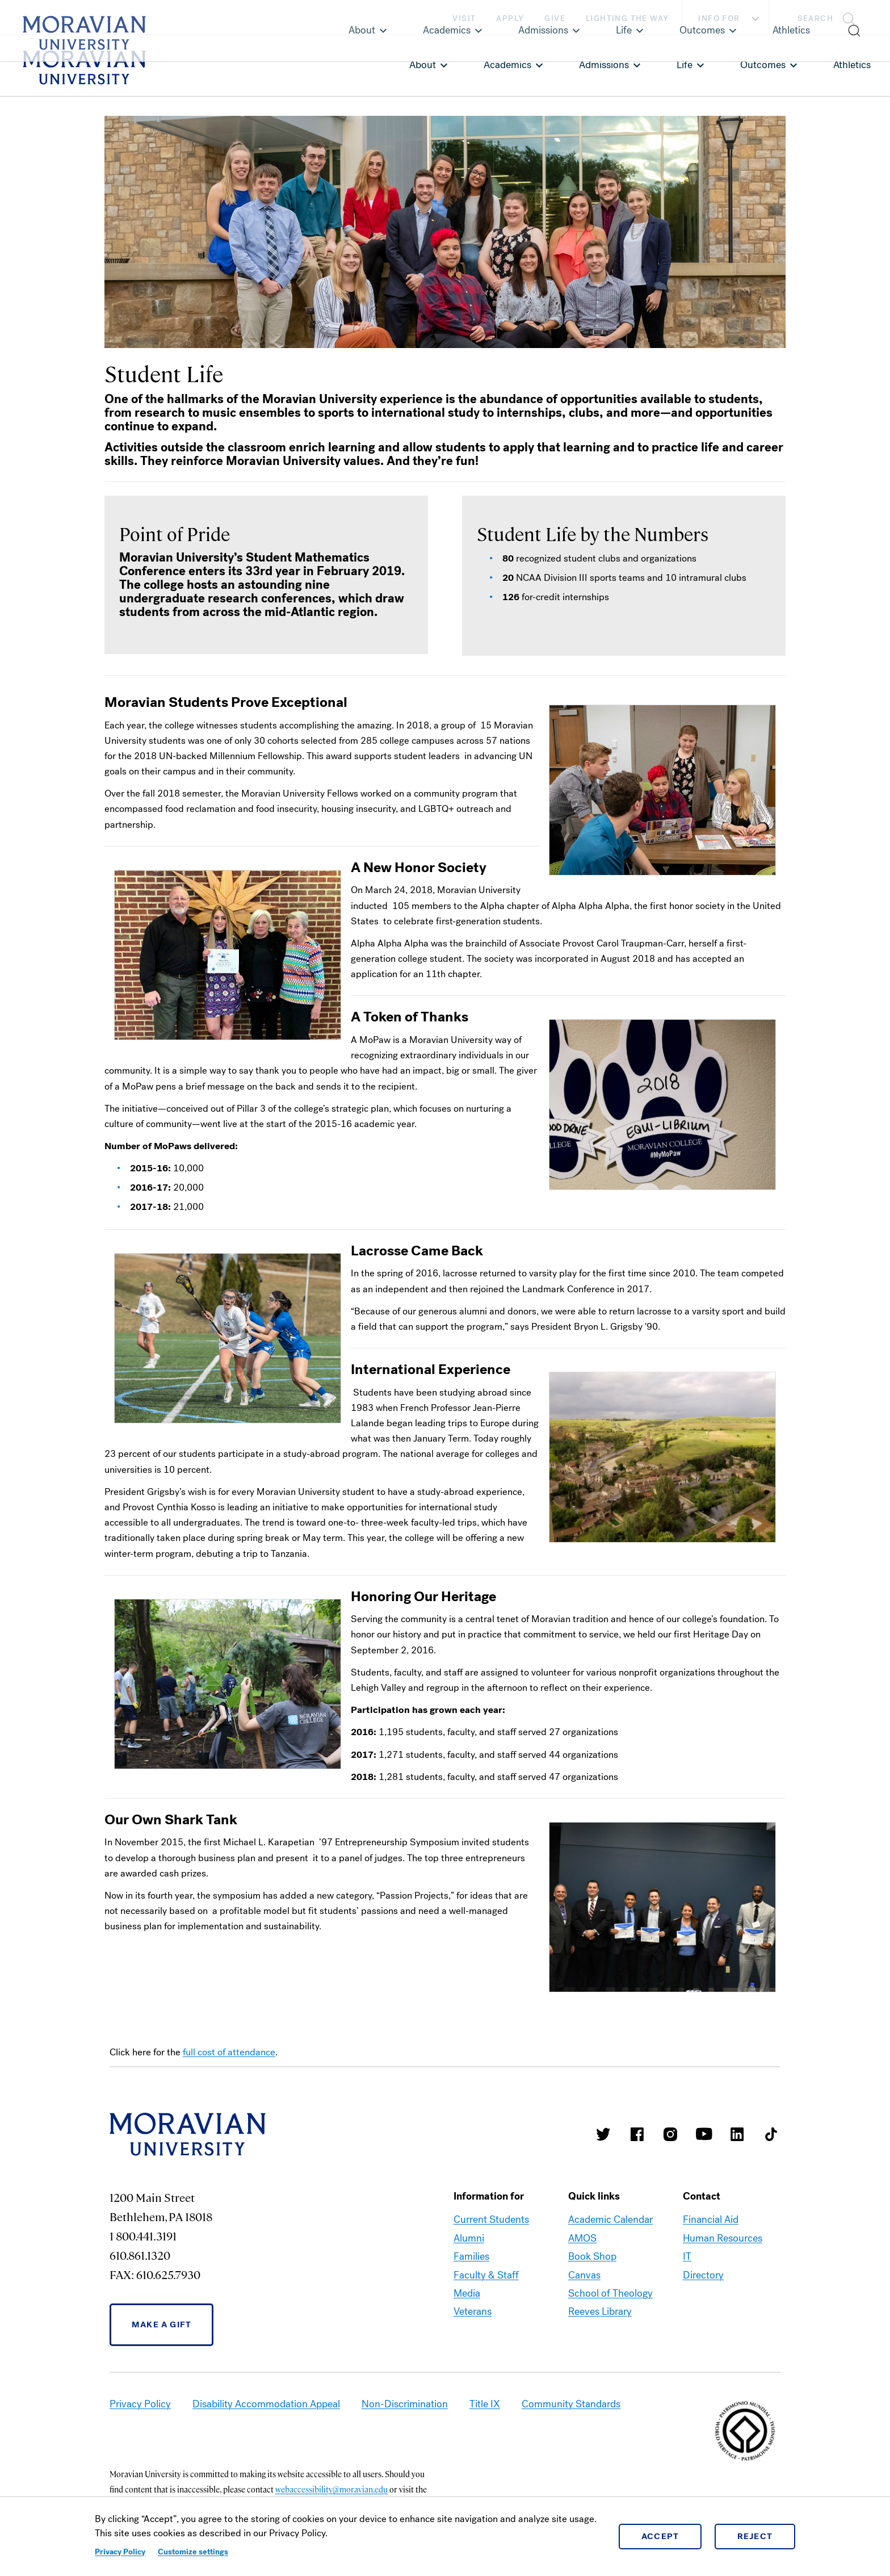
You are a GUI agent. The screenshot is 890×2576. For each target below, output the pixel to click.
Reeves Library (600, 2311)
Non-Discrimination (405, 2404)
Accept (660, 2536)
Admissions (604, 65)
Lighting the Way (627, 18)
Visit (464, 18)
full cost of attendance (229, 2052)
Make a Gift (161, 2324)
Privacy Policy (120, 2551)
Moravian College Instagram (670, 2134)
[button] (829, 17)
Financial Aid (710, 2219)
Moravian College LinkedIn (737, 2134)
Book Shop (592, 2256)
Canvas (584, 2275)
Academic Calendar (610, 2219)
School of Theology (610, 2293)
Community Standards (571, 2404)
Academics (507, 65)
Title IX (484, 2404)
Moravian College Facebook (636, 2134)
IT (687, 2256)
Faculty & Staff (486, 2275)
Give (554, 18)
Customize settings (193, 2551)
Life (684, 65)
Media (467, 2293)
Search (815, 18)
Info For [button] (730, 18)
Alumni (469, 2238)
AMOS (582, 2238)
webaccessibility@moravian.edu (331, 2489)
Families (471, 2256)
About (422, 65)
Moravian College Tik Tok (770, 2134)
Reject (755, 2536)
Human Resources (722, 2238)
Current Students (491, 2219)
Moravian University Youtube (703, 2134)
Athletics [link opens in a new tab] (852, 65)
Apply (510, 18)
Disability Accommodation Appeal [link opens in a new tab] (266, 2404)
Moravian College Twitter (603, 2134)
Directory (703, 2275)
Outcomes (763, 65)
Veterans (473, 2311)
